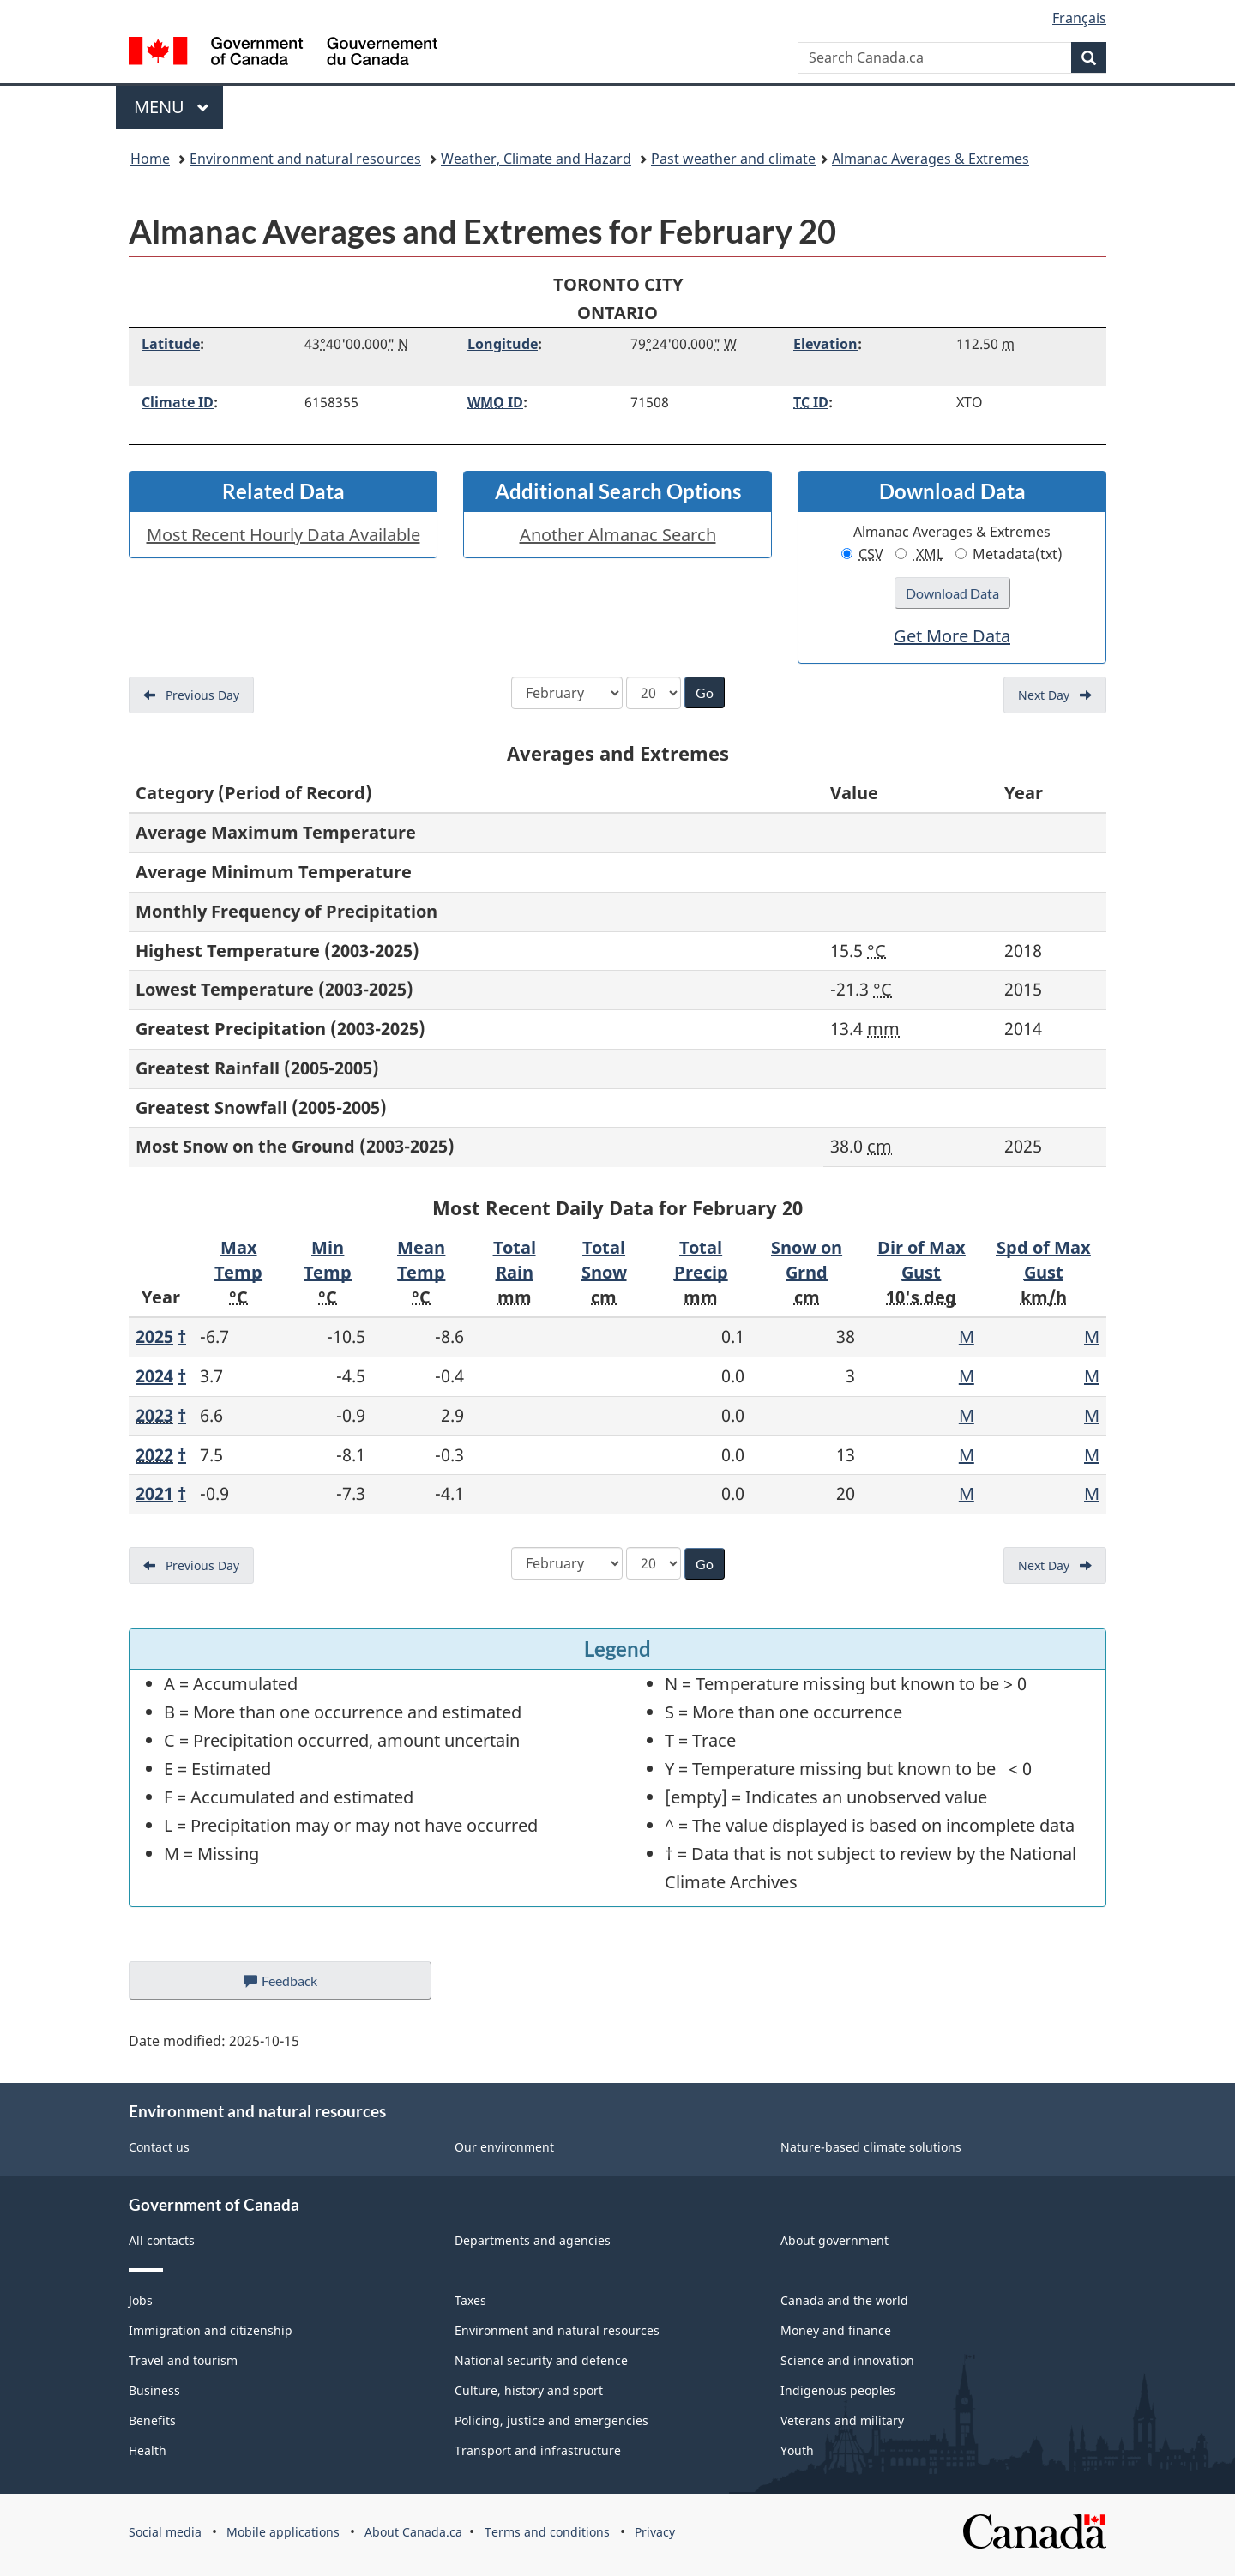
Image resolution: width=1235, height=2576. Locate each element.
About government (834, 2240)
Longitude (502, 343)
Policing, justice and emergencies (551, 2420)
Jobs (141, 2300)
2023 (154, 1415)
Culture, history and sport (529, 2390)
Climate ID (178, 402)
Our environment (504, 2147)
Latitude (171, 343)
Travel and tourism (183, 2360)
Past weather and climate (733, 158)
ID (495, 402)
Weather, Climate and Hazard (536, 158)
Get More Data (952, 635)
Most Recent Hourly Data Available (283, 534)
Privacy (655, 2532)
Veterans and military (842, 2420)
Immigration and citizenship (210, 2330)
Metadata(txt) (1009, 554)
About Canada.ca (413, 2532)
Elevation (825, 343)
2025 (154, 1336)
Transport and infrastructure (538, 2450)
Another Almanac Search (618, 534)
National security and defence (541, 2360)
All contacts (162, 2240)
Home (150, 158)
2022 (154, 1454)
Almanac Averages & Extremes (930, 158)
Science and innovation (847, 2360)
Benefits (152, 2420)
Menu (171, 106)
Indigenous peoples (837, 2390)
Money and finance (835, 2330)
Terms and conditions (547, 2532)
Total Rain (514, 1260)
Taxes (470, 2300)
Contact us (159, 2147)
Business (154, 2390)
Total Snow (604, 1260)
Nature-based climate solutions (870, 2147)
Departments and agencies (533, 2240)
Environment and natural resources (305, 158)
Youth (797, 2450)
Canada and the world (844, 2300)
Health (147, 2450)
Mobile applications (283, 2532)
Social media (165, 2532)
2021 (154, 1493)
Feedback (297, 1985)
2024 (154, 1375)
